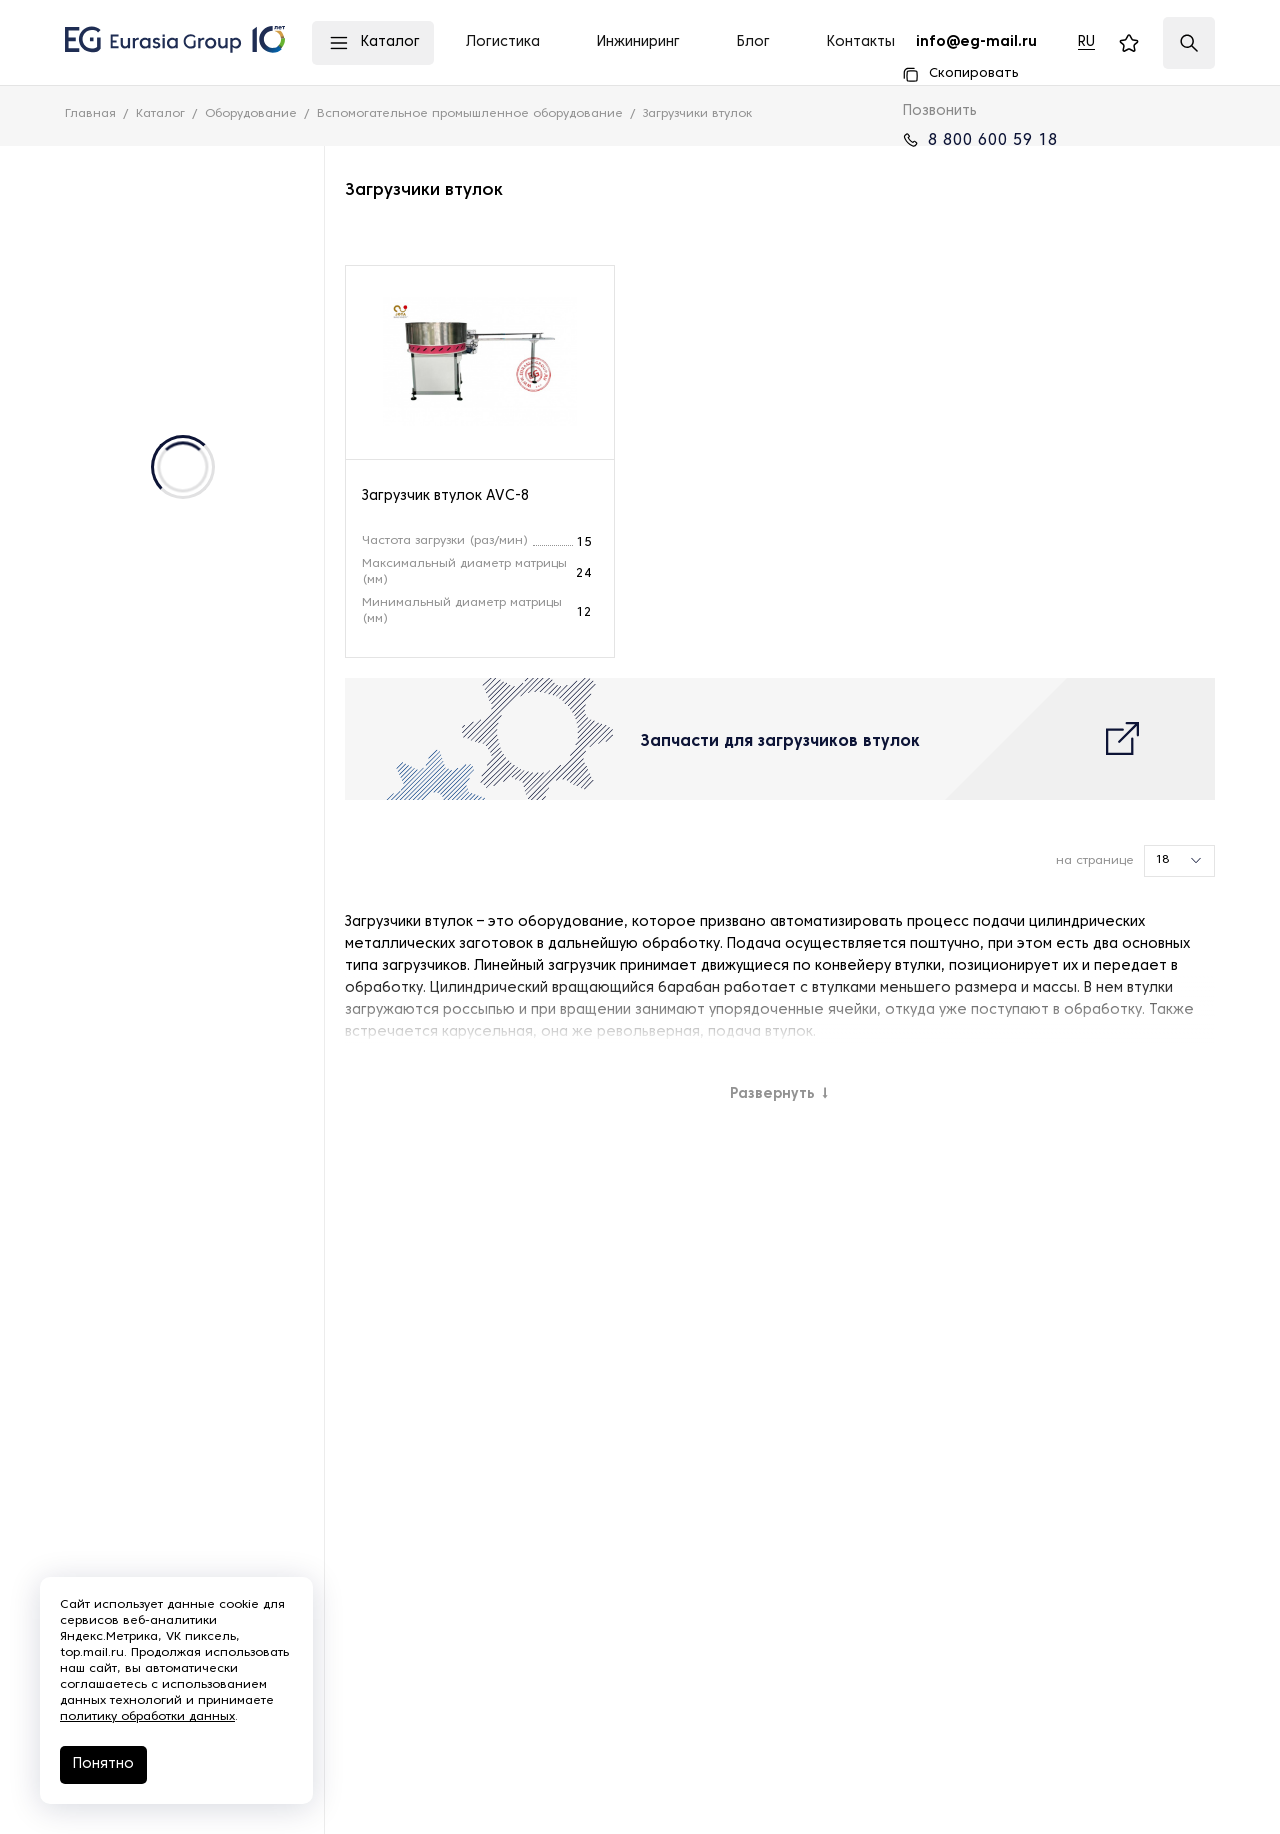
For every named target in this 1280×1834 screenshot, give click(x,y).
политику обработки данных (147, 1717)
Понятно (103, 1764)
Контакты (861, 42)
